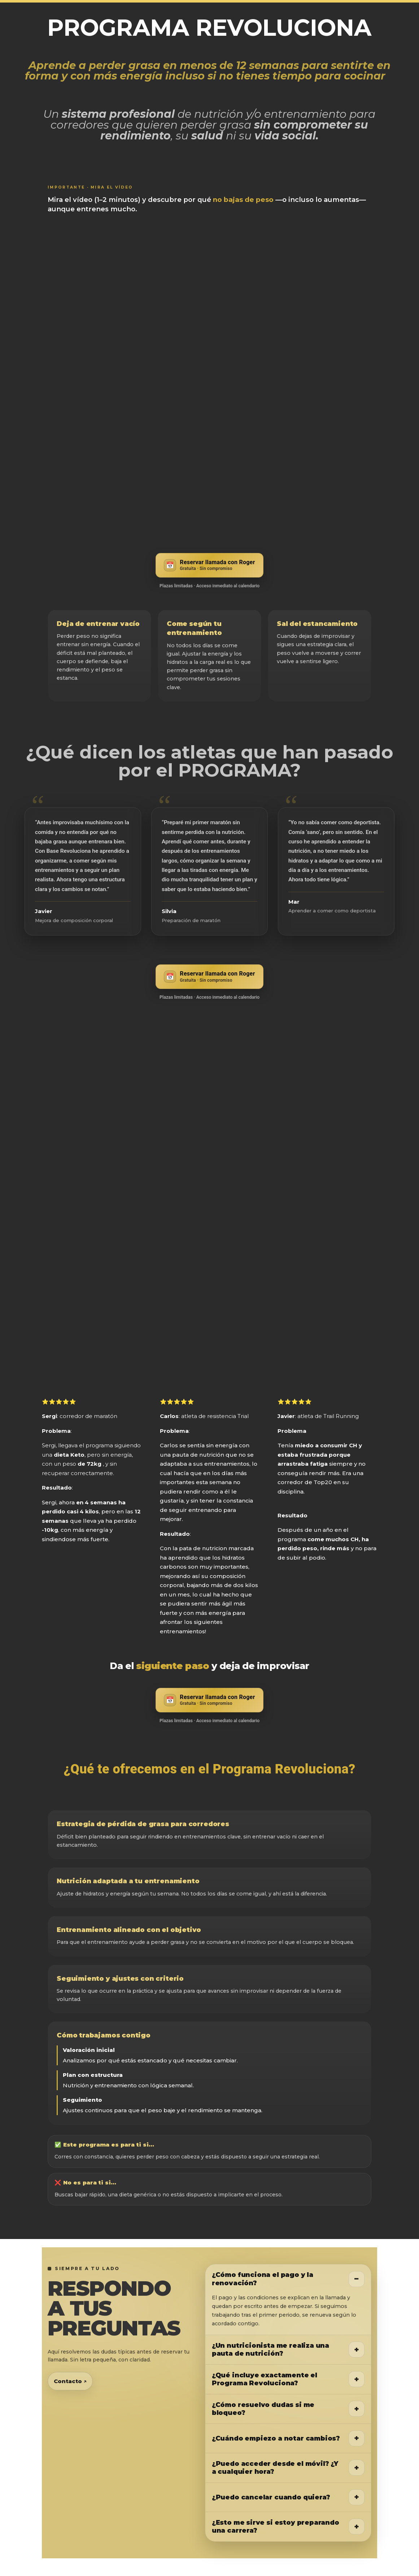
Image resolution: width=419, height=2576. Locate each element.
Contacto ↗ (70, 2381)
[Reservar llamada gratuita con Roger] (209, 565)
